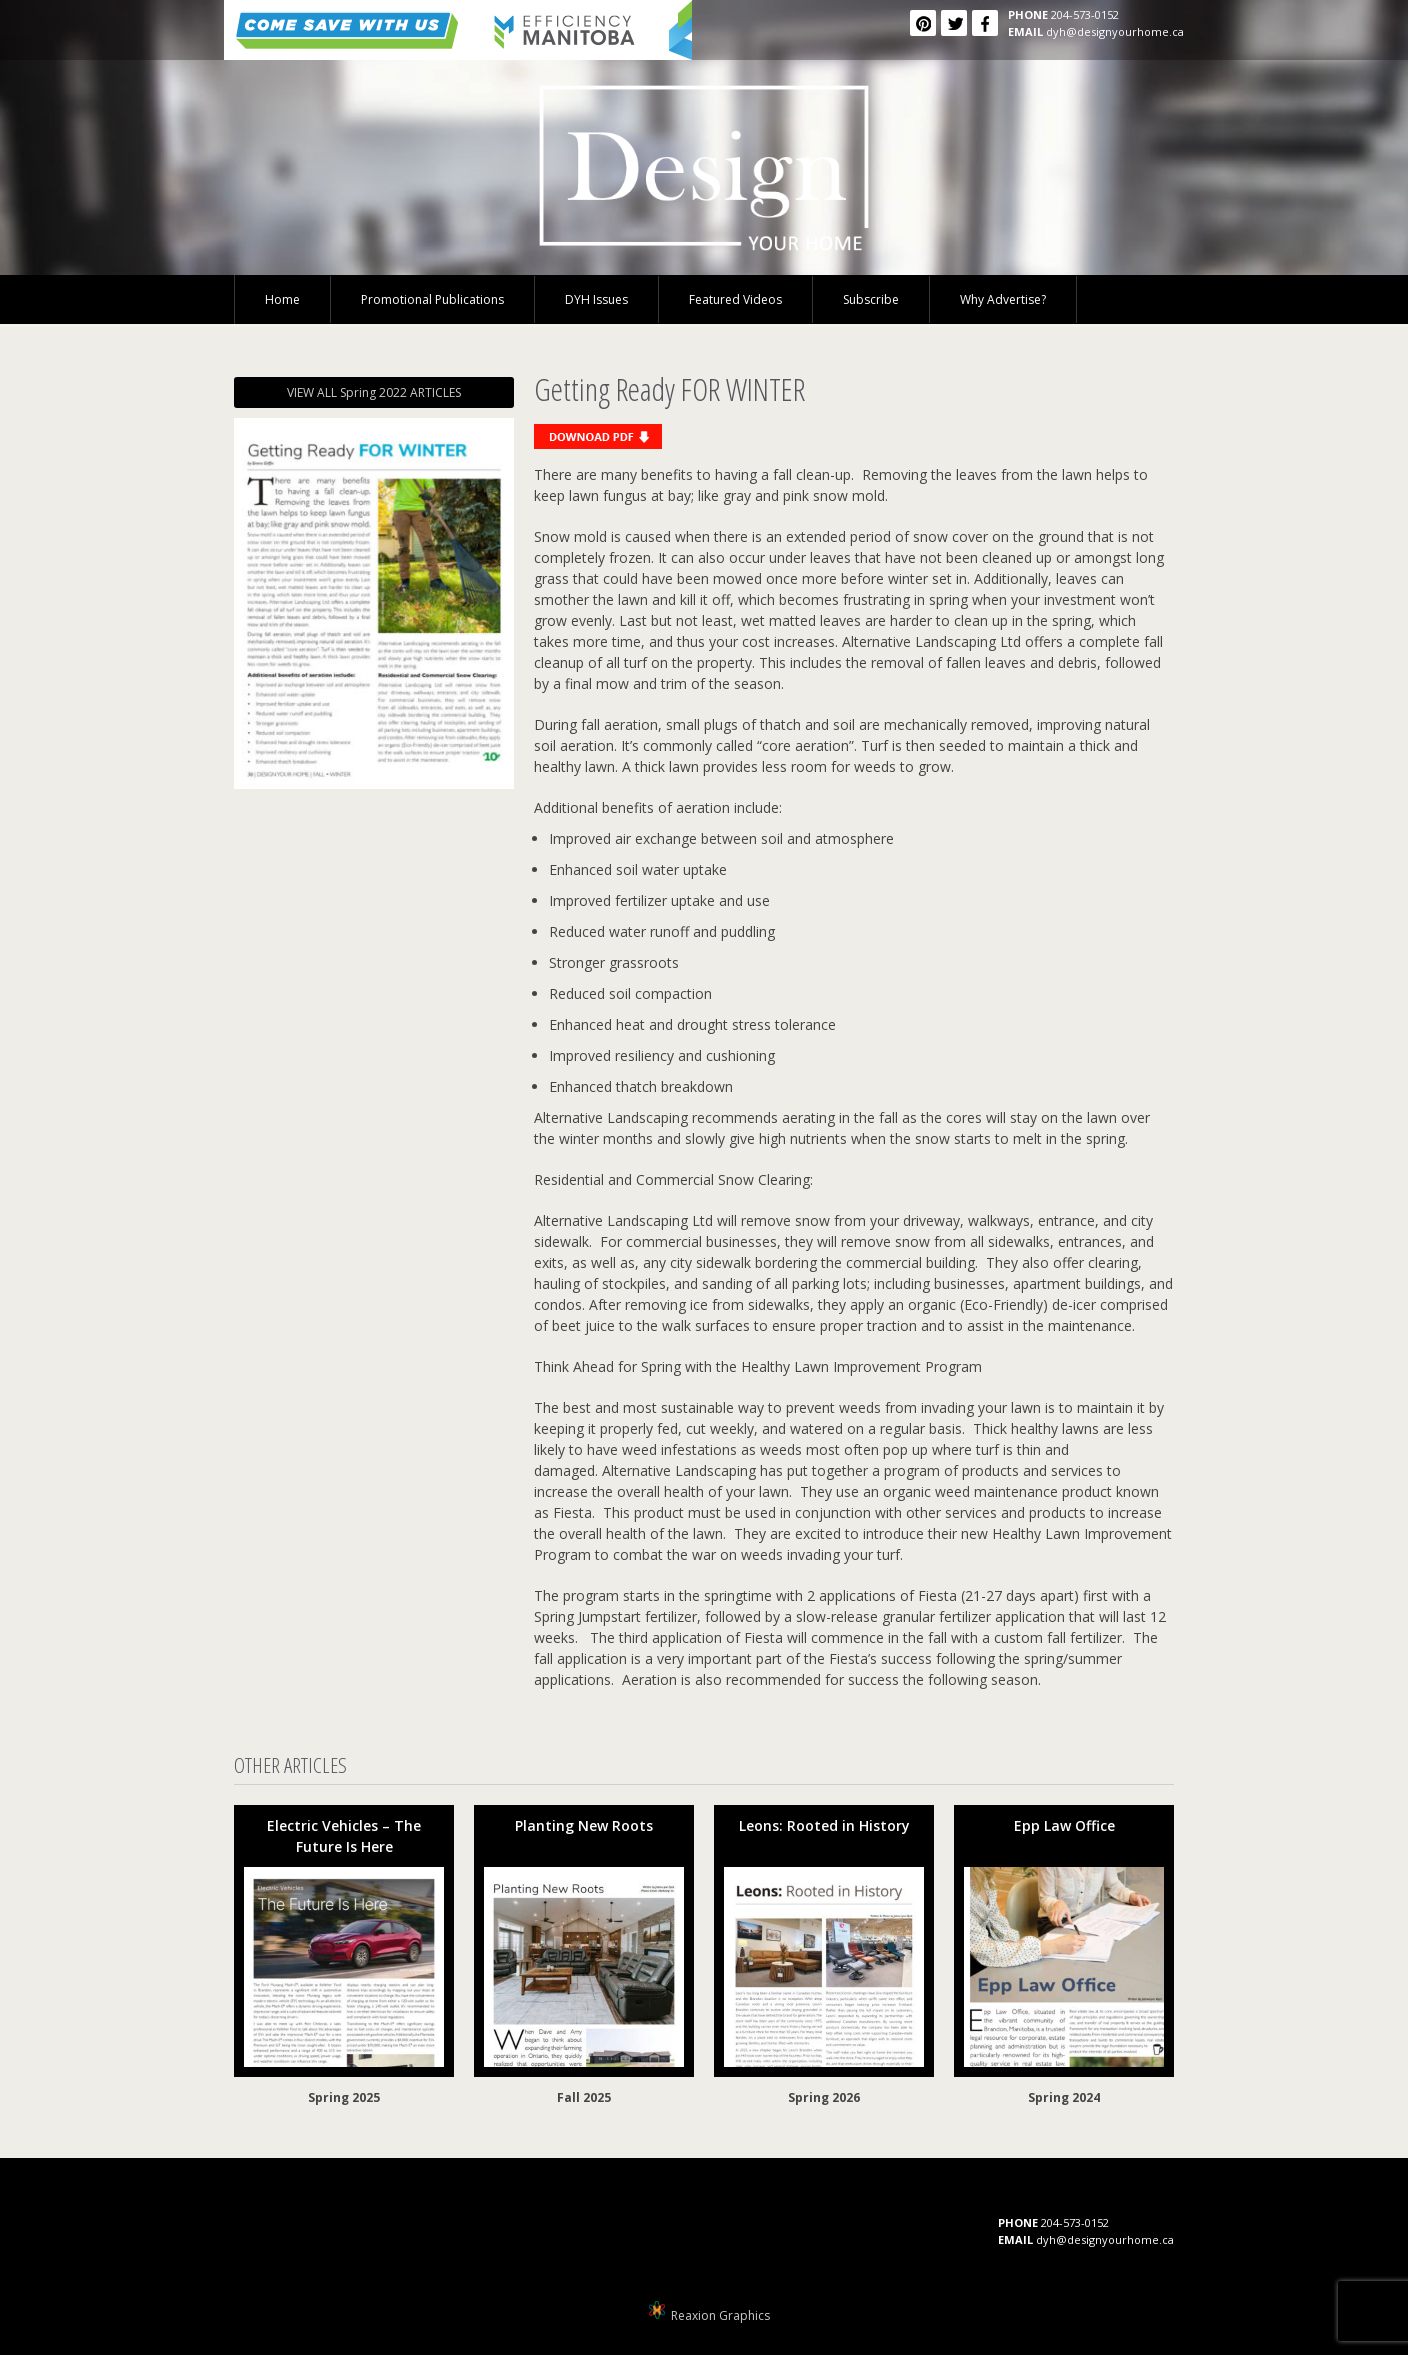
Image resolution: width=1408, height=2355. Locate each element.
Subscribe (871, 299)
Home (282, 299)
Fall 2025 (584, 2097)
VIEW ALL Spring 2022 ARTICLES (374, 392)
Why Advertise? (1003, 299)
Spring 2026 (824, 2097)
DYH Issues (596, 299)
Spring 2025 (344, 2097)
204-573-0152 (1085, 14)
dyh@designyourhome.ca (1115, 31)
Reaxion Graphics (720, 2315)
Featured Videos (735, 299)
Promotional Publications (432, 299)
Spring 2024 (1064, 2097)
